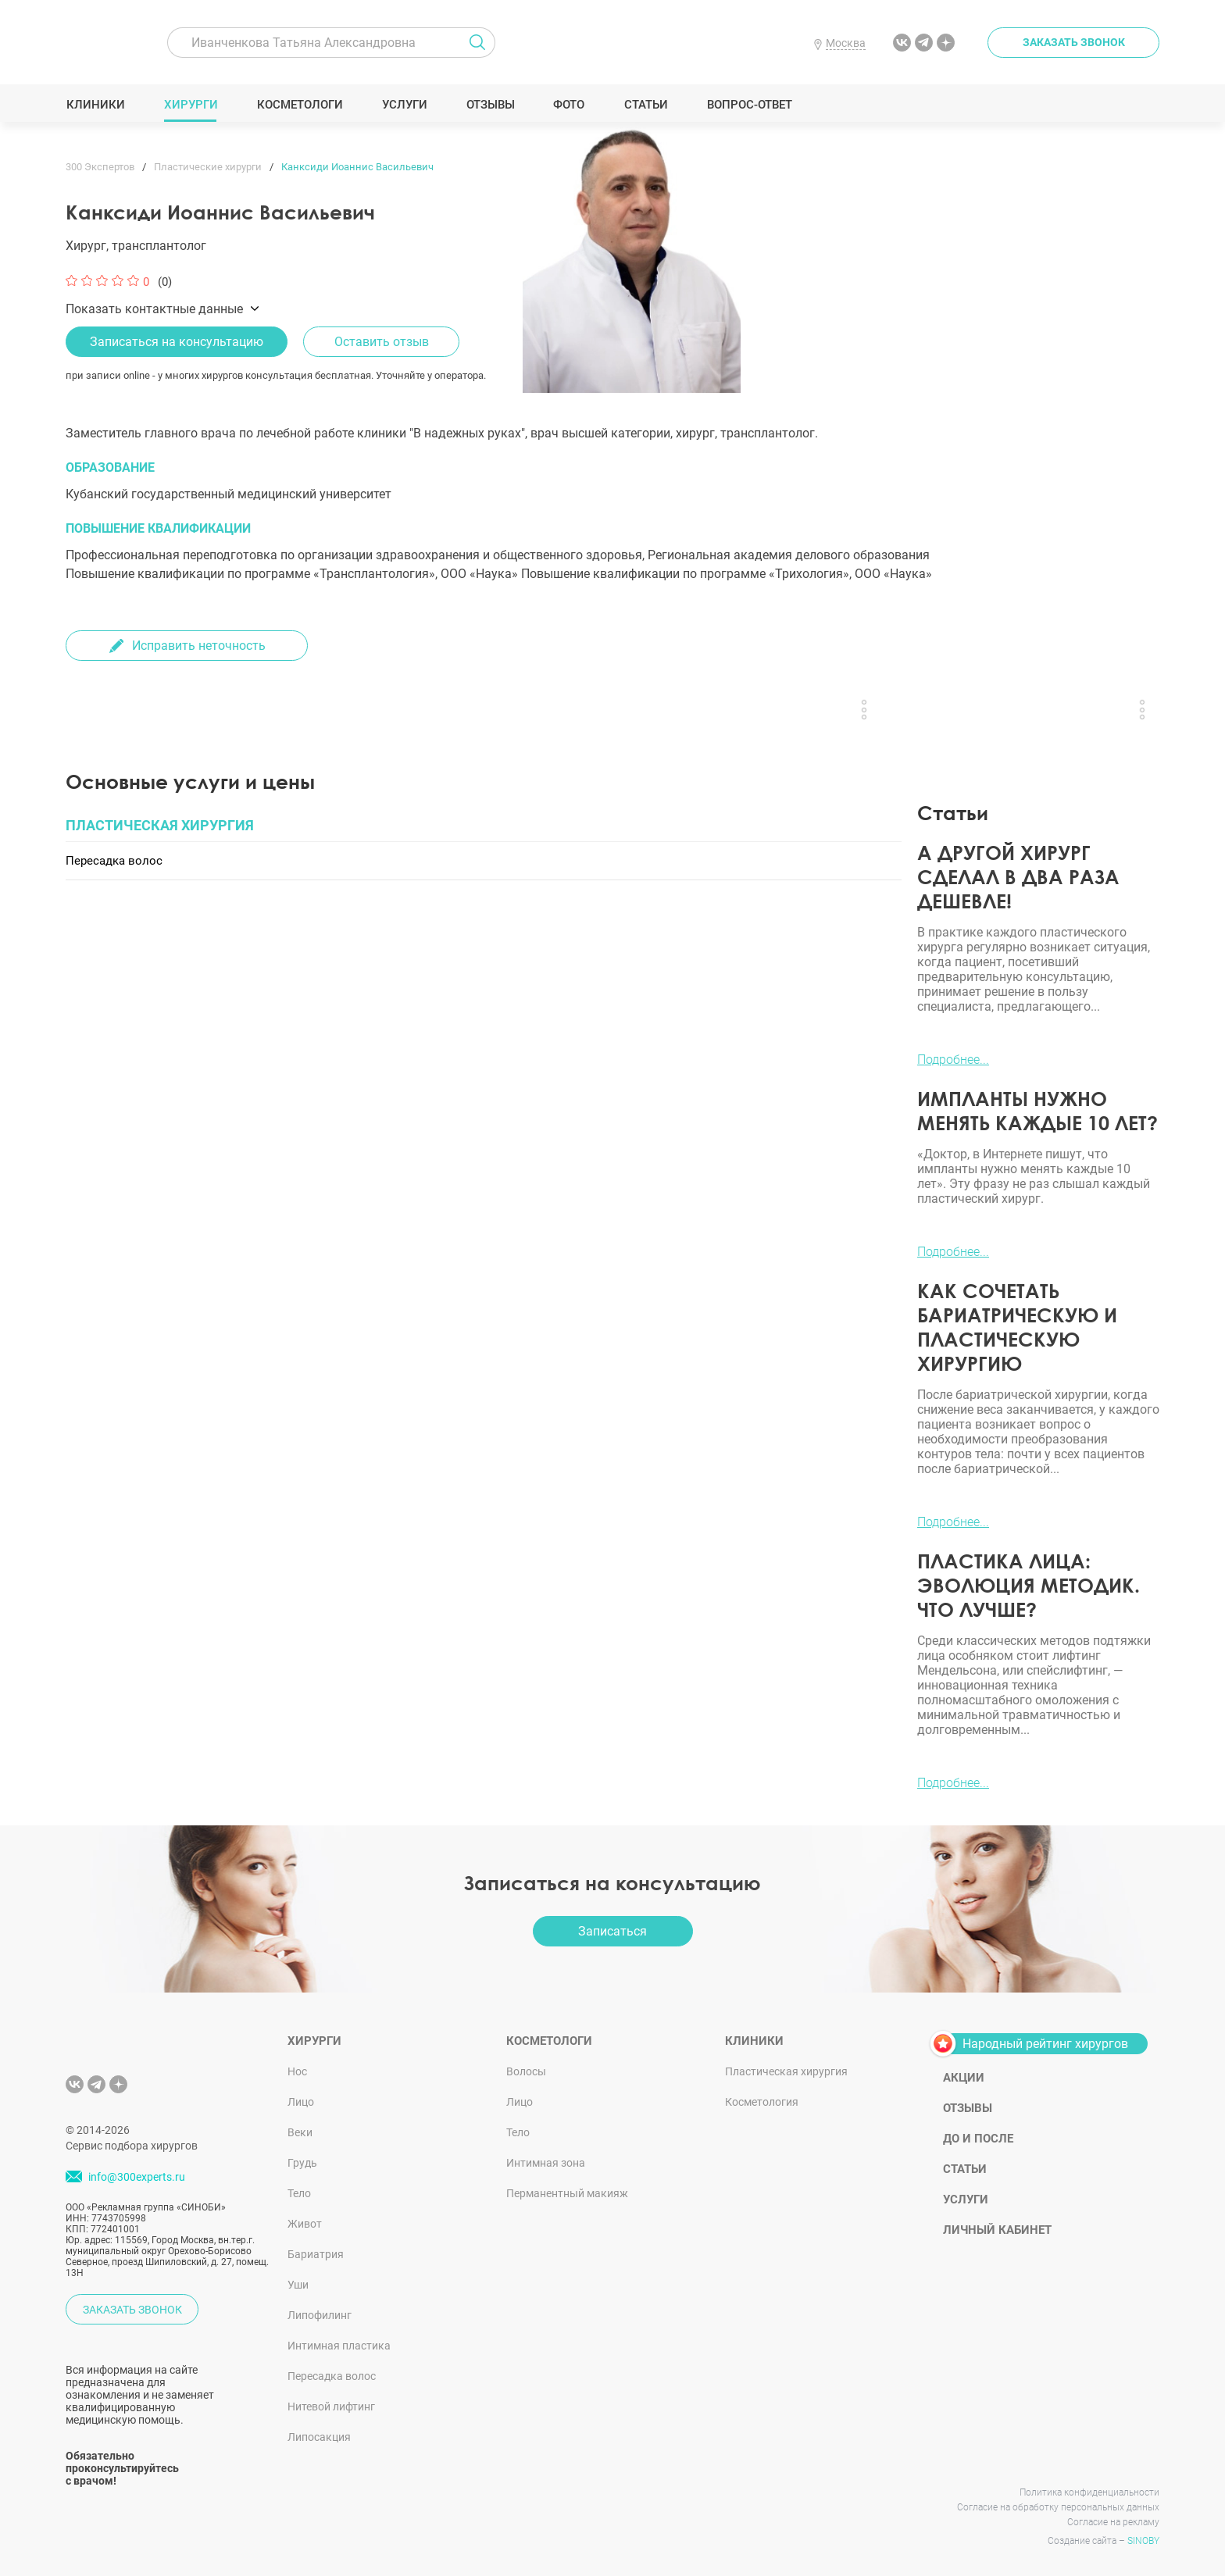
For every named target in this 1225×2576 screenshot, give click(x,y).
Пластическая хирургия (786, 2071)
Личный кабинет (997, 2230)
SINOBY (1143, 2540)
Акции (963, 2078)
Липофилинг (320, 2315)
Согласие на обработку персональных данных (1058, 2507)
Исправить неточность (199, 645)
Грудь (302, 2163)
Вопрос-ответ (749, 105)
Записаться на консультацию (176, 341)
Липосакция (319, 2437)
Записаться (612, 1931)
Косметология (761, 2102)
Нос (297, 2071)
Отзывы (490, 105)
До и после (978, 2139)
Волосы (526, 2071)
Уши (298, 2284)
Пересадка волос (332, 2376)
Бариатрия (316, 2254)
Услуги (404, 105)
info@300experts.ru (136, 2177)
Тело (299, 2193)
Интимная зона (545, 2163)
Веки (300, 2132)
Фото (568, 105)
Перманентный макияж (567, 2193)
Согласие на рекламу (1113, 2522)
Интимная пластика (339, 2345)
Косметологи (299, 105)
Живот (305, 2223)
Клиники (95, 105)
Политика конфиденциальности (1089, 2492)
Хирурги (190, 105)
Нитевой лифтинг (331, 2406)
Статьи (645, 105)
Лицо (301, 2102)
